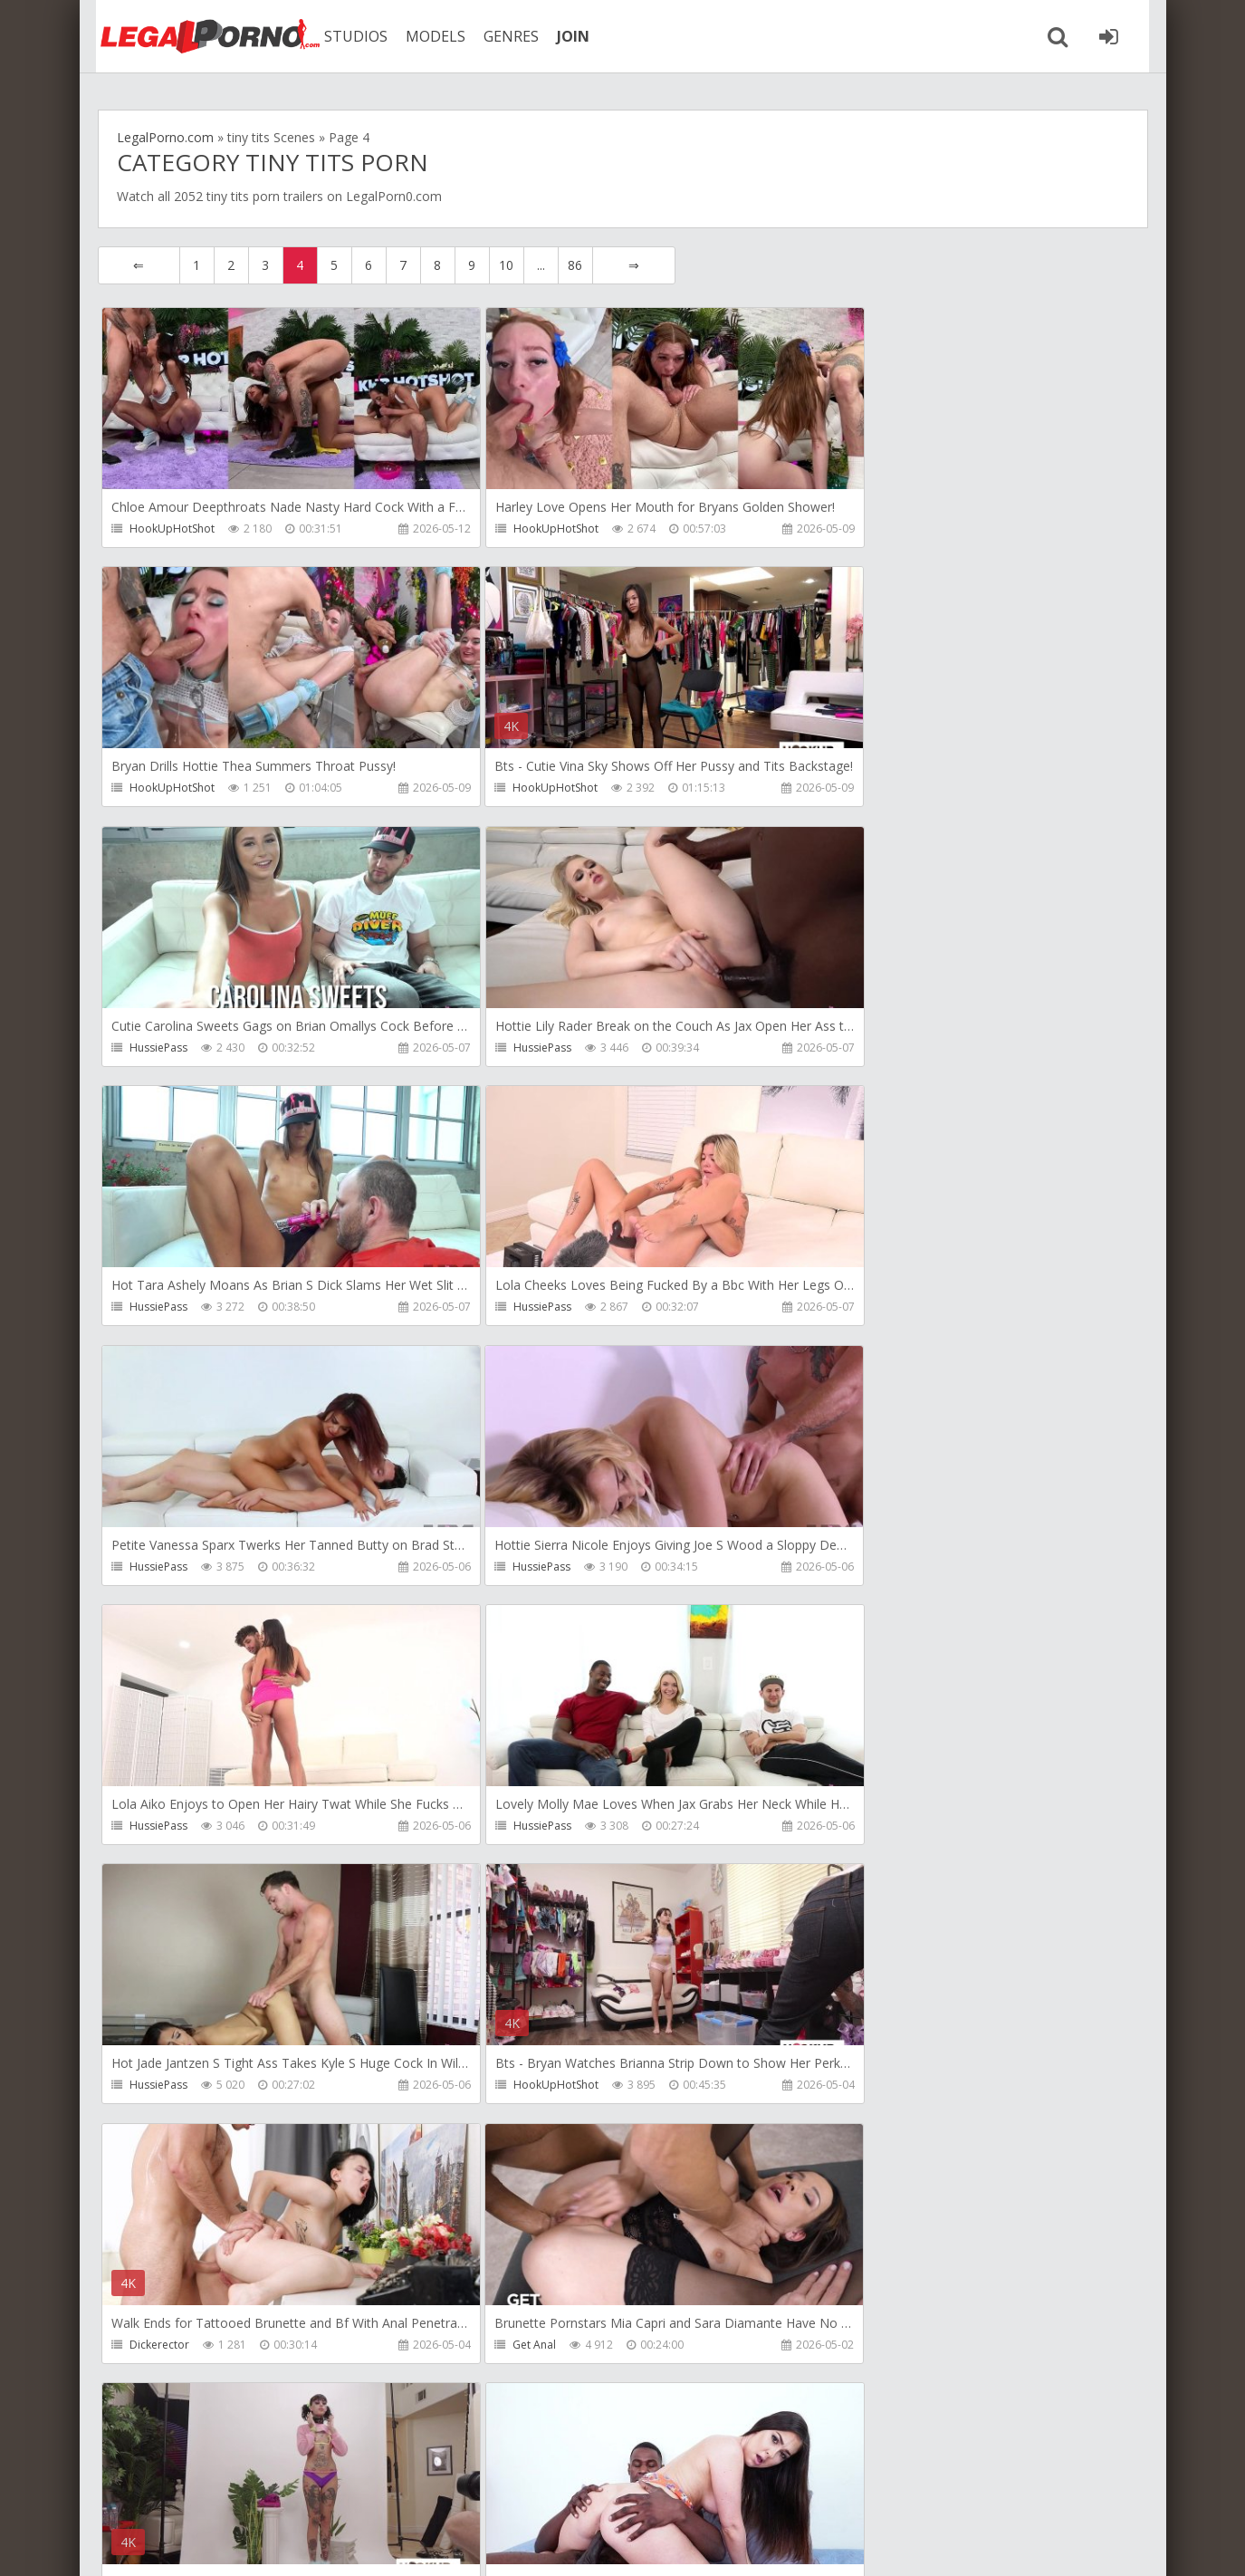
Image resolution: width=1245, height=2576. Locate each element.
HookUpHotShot (172, 528)
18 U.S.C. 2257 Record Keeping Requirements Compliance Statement (674, 2544)
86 (575, 265)
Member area (225, 2490)
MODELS (426, 36)
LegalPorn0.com (231, 2544)
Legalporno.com (197, 36)
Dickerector (857, 1568)
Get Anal (152, 1828)
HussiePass (508, 788)
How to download (355, 2490)
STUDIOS (346, 36)
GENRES (502, 36)
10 (506, 265)
